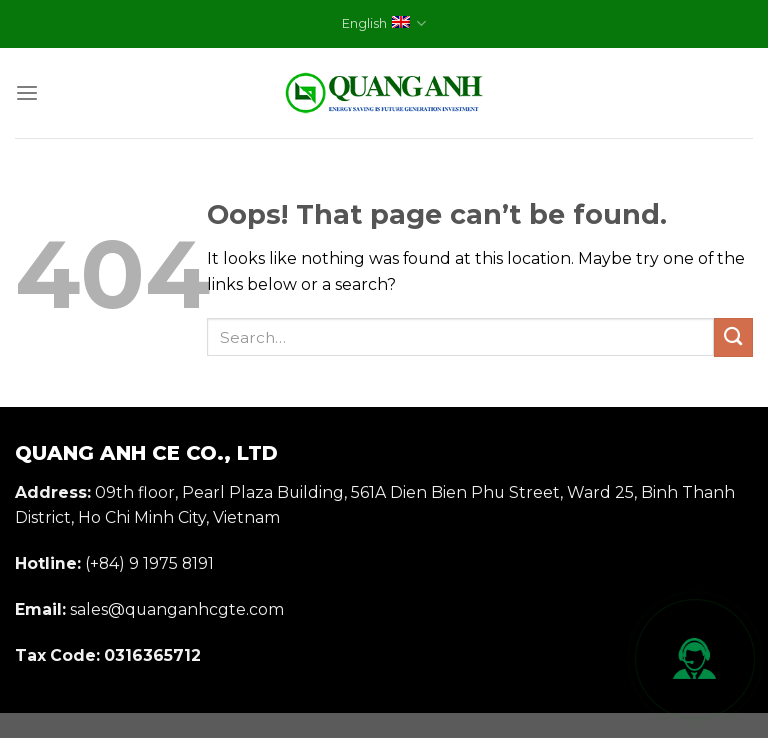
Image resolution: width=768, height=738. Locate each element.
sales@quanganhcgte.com (177, 609)
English (384, 23)
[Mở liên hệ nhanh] (695, 659)
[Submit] (733, 337)
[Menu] (27, 93)
